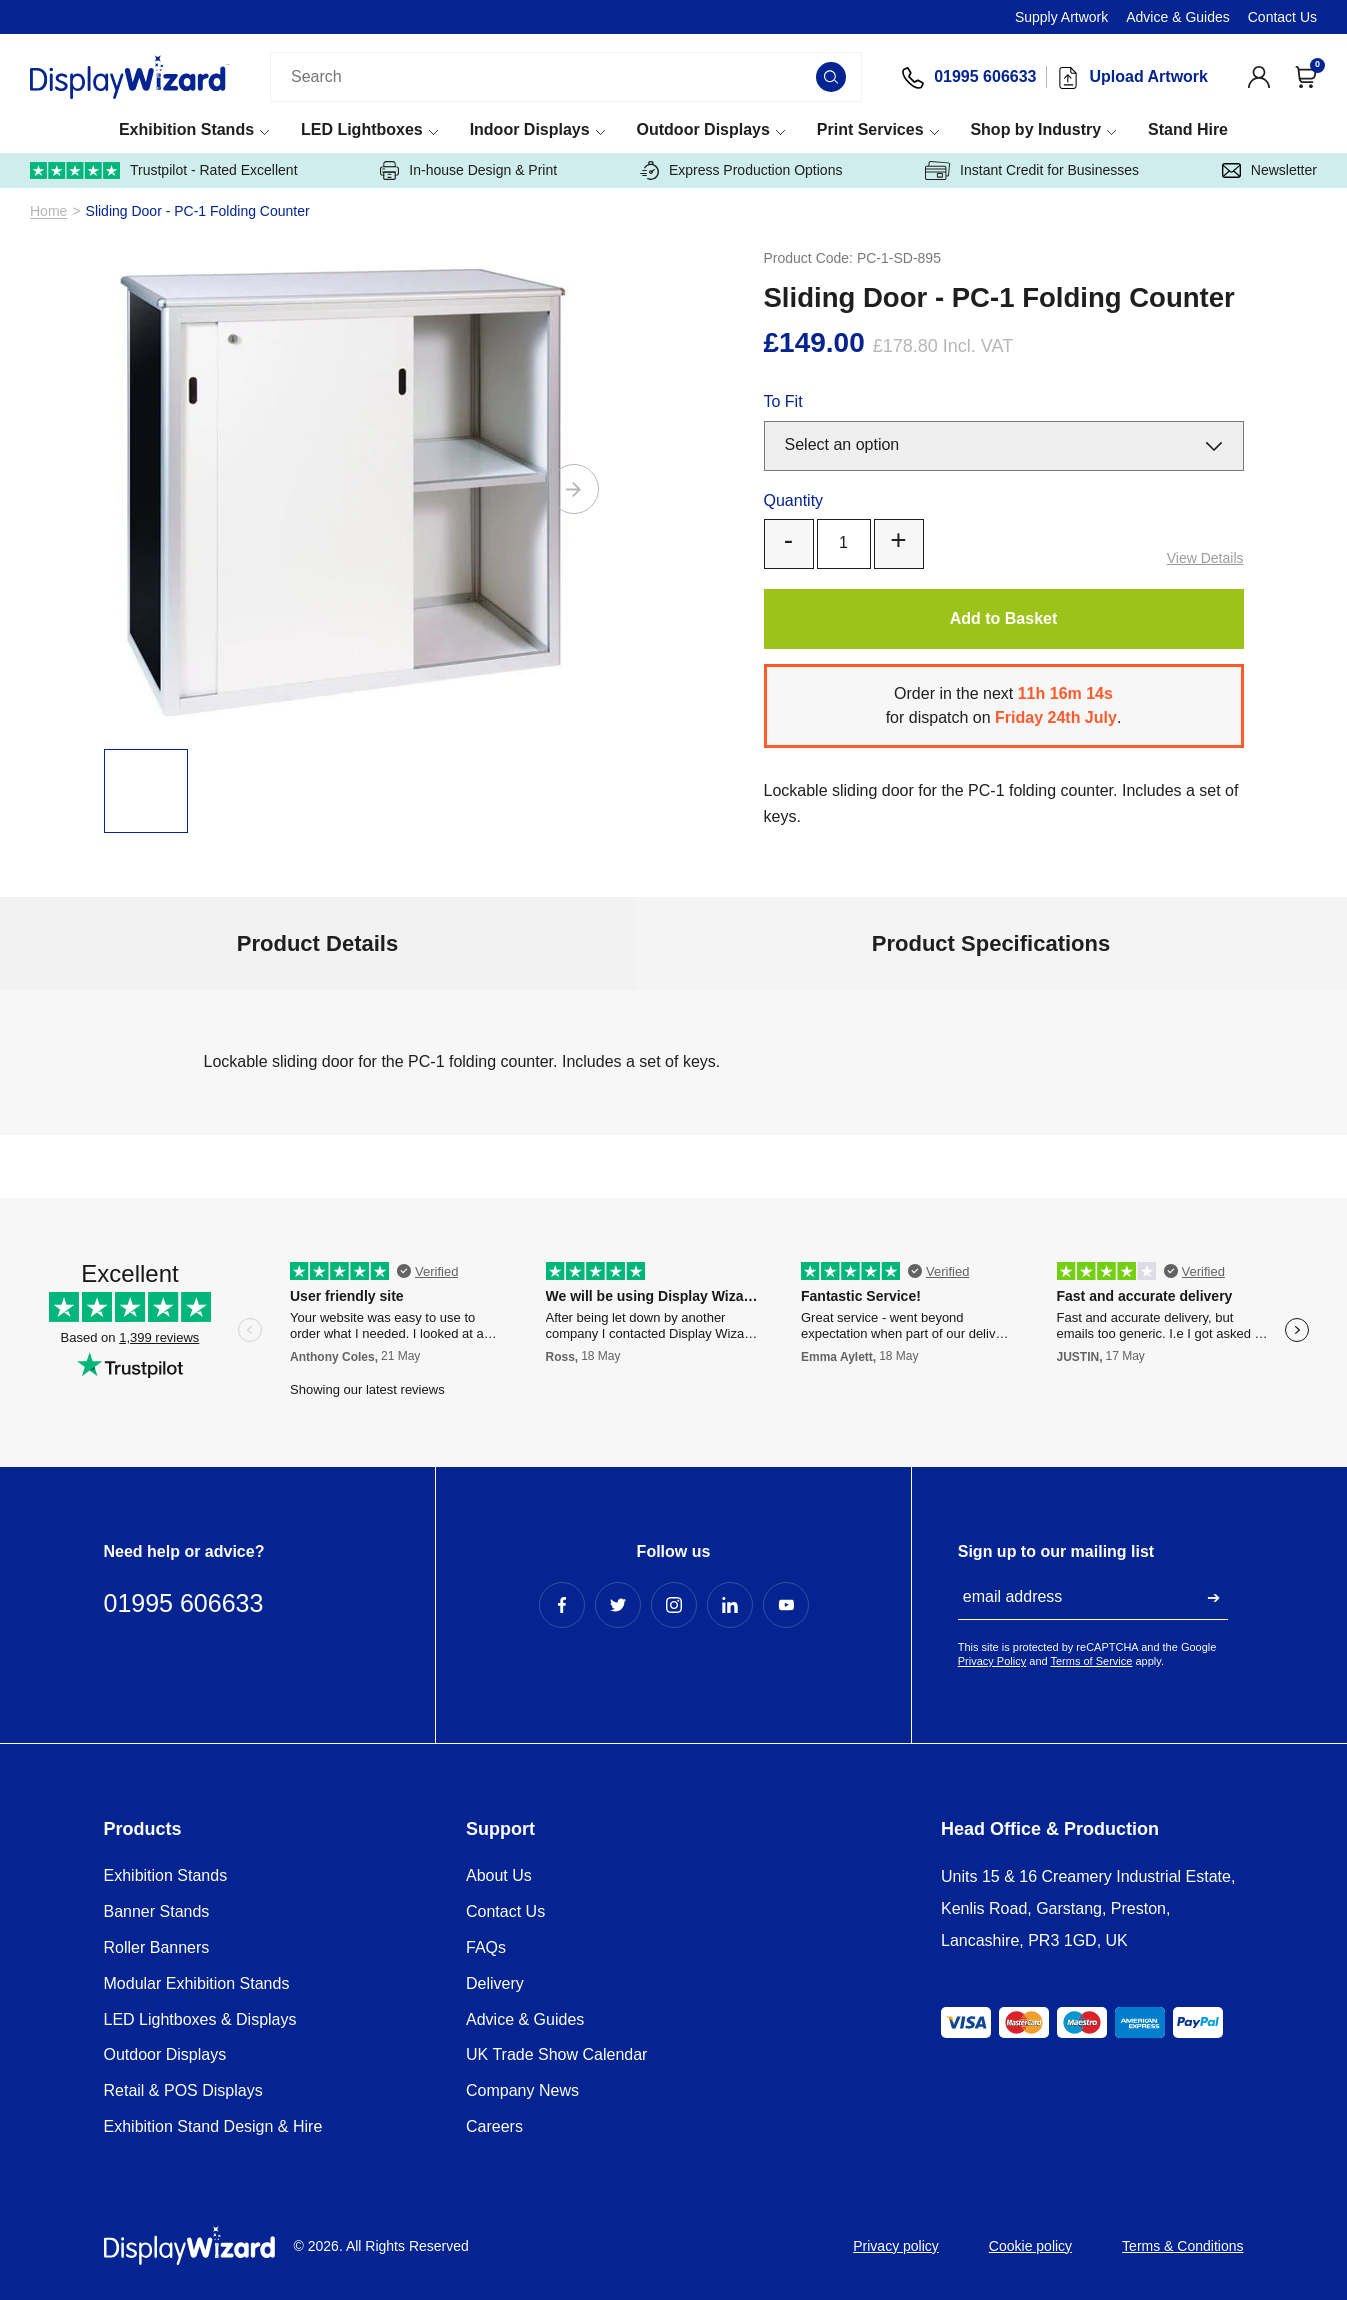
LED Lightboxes (362, 129)
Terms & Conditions (1182, 2246)
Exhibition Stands (186, 129)
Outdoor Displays (703, 129)
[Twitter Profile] (618, 1605)
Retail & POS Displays (183, 2090)
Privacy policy (896, 2246)
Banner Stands (157, 1911)
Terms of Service (1092, 1661)
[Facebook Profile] (562, 1605)
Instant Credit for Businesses (1032, 170)
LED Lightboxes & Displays (200, 2019)
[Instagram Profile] (674, 1605)
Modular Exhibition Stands (197, 1983)
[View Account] (1259, 77)
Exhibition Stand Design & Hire (213, 2126)
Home (48, 211)
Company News (522, 2090)
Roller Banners (157, 1947)
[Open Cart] (1306, 77)
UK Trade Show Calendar (556, 2054)
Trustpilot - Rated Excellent (164, 170)
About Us (499, 1875)
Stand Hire (1188, 129)
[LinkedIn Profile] (730, 1605)
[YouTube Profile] (786, 1605)
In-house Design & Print (468, 170)
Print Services (870, 129)
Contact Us (1282, 17)
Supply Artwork (1061, 17)
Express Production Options (741, 170)
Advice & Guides (1178, 17)
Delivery (495, 1983)
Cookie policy (1030, 2246)
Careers (494, 2126)
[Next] (574, 489)
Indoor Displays (530, 129)
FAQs (486, 1947)
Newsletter (1269, 170)
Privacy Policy (992, 1661)
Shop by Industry (1035, 129)
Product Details (317, 943)
